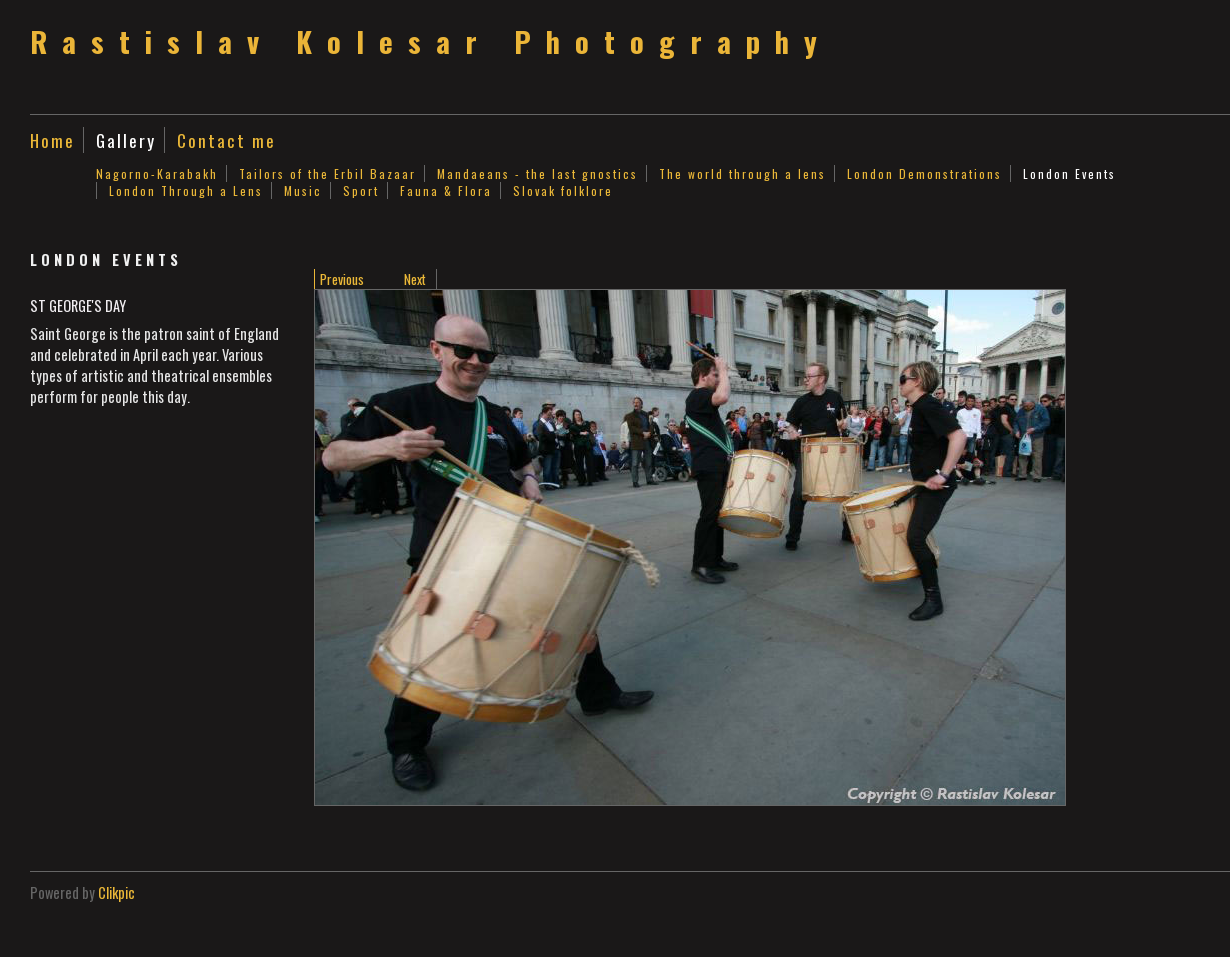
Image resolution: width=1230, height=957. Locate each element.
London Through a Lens (186, 190)
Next (415, 279)
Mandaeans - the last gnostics (537, 173)
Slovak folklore (563, 190)
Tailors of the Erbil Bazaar (327, 173)
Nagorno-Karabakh (157, 173)
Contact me (226, 140)
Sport (361, 190)
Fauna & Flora (446, 190)
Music (303, 190)
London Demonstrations (924, 173)
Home (52, 140)
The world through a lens (742, 173)
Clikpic (116, 892)
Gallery (126, 140)
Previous (342, 279)
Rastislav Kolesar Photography (431, 41)
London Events (1069, 173)
